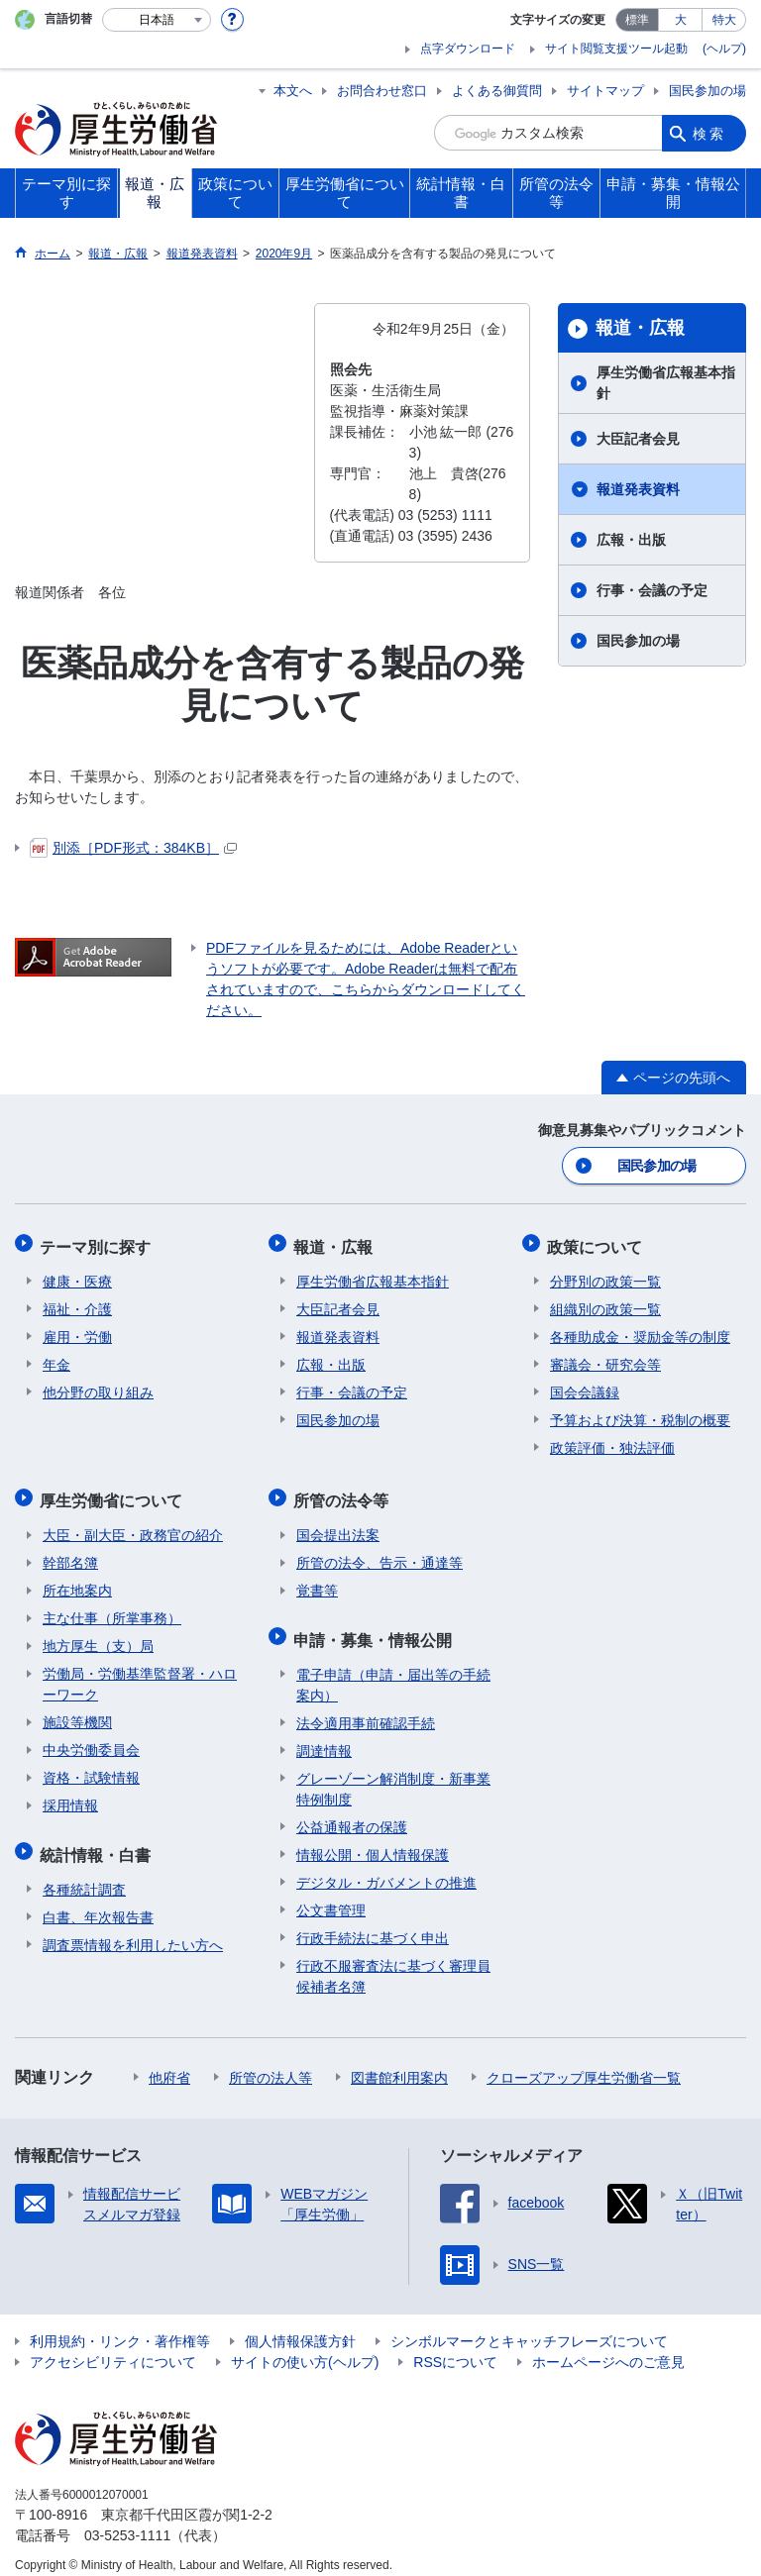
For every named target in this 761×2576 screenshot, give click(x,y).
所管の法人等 (270, 2063)
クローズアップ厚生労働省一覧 (584, 2063)
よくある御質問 (497, 90)
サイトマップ (605, 90)
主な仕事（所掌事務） (112, 1608)
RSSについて (455, 2347)
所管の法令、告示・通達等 (379, 1553)
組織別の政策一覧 (605, 1303)
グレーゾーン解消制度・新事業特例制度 (393, 1774)
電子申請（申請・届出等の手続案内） (393, 1670)
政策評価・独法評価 (612, 1442)
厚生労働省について (114, 1492)
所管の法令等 (343, 1492)
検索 (709, 133)
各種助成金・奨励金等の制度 (640, 1331)
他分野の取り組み (98, 1386)
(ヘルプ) (724, 48)
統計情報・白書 (98, 1841)
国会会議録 (584, 1386)
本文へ (292, 90)
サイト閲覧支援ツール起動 (616, 48)
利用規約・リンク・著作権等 (120, 2326)
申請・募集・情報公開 (375, 1626)
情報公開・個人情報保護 (372, 1840)
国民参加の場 (707, 90)
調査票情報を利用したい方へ (133, 1930)
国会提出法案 (338, 1525)
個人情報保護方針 (300, 2326)
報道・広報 (640, 328)
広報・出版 (631, 540)
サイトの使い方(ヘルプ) (305, 2347)
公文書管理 (331, 1896)
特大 (724, 20)
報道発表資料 (638, 489)
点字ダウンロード (467, 48)
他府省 (169, 2063)
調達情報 (324, 1736)
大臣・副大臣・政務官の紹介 (133, 1525)
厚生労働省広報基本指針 (666, 382)
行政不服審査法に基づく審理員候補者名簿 (393, 1961)
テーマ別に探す (98, 1242)
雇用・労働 (77, 1331)
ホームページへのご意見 (608, 2347)
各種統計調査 (84, 1875)
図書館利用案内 (399, 2063)
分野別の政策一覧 (605, 1276)
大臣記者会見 (638, 439)
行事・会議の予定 (652, 590)
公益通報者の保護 (351, 1812)
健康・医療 (77, 1276)
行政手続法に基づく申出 (372, 1923)
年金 (56, 1359)
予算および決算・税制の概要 (640, 1414)
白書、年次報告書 (98, 1902)
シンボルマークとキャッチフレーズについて (529, 2326)
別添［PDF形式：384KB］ (133, 848)
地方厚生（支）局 (98, 1636)
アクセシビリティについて (113, 2347)
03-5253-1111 (127, 2520)
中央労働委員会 (91, 1740)
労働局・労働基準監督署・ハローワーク (140, 1674)
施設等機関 (77, 1712)
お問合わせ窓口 (382, 90)
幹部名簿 (70, 1553)
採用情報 (70, 1795)
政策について (597, 1242)
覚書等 (317, 1581)
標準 (637, 20)
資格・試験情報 (91, 1768)
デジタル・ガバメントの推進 (386, 1868)
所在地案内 (77, 1581)
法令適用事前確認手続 (365, 1708)
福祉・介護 (77, 1303)
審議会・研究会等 (605, 1359)
